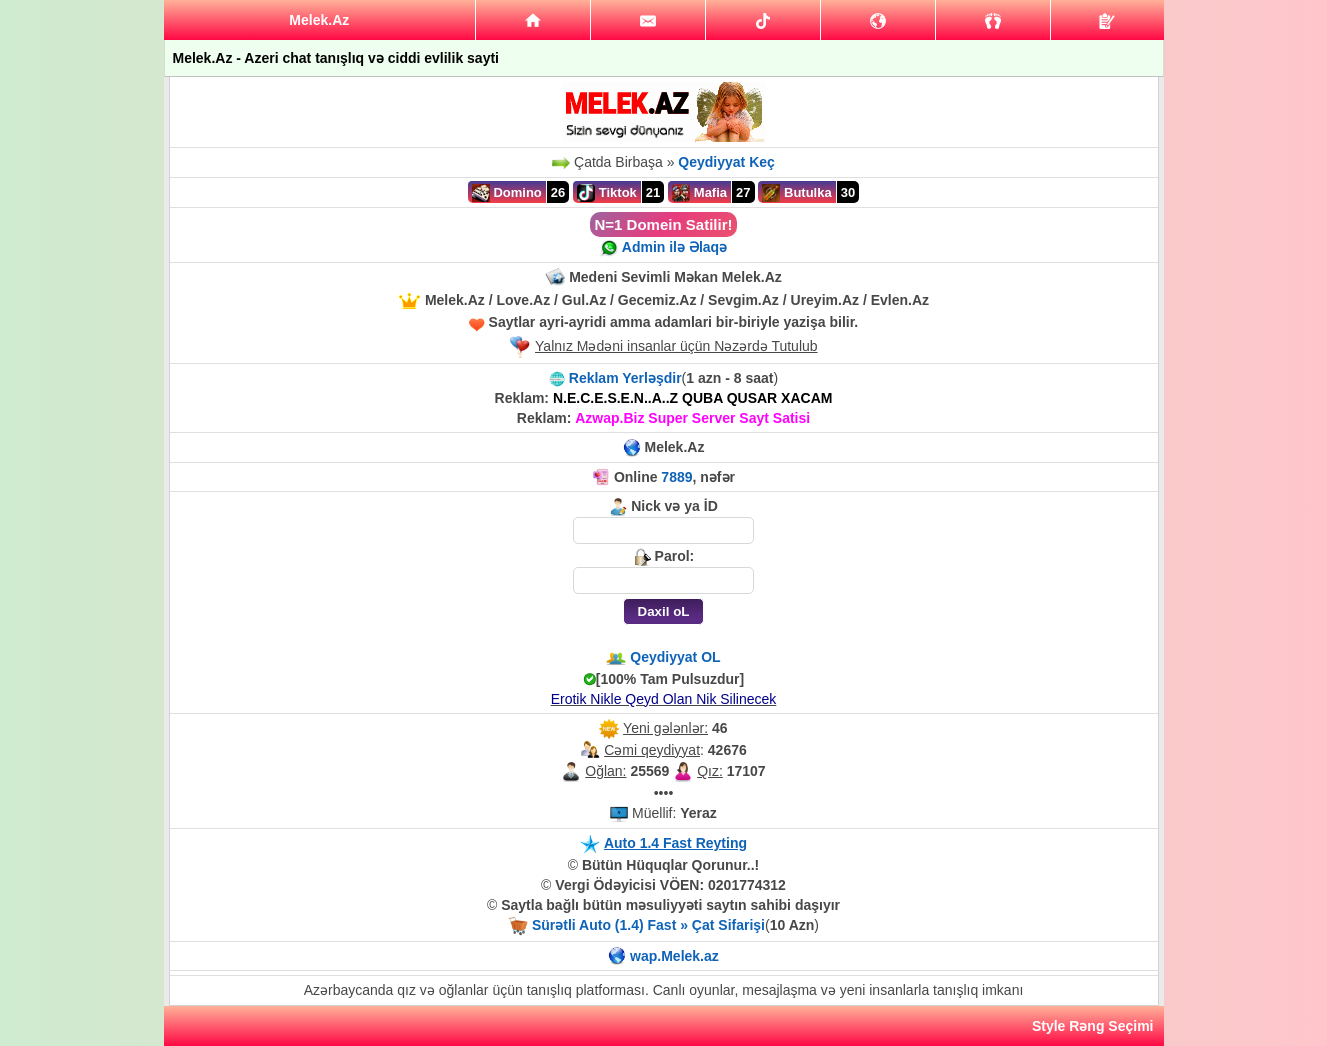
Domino (507, 193)
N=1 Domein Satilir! (664, 224)
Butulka (796, 193)
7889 (676, 477)
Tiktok (607, 193)
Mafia (699, 193)
